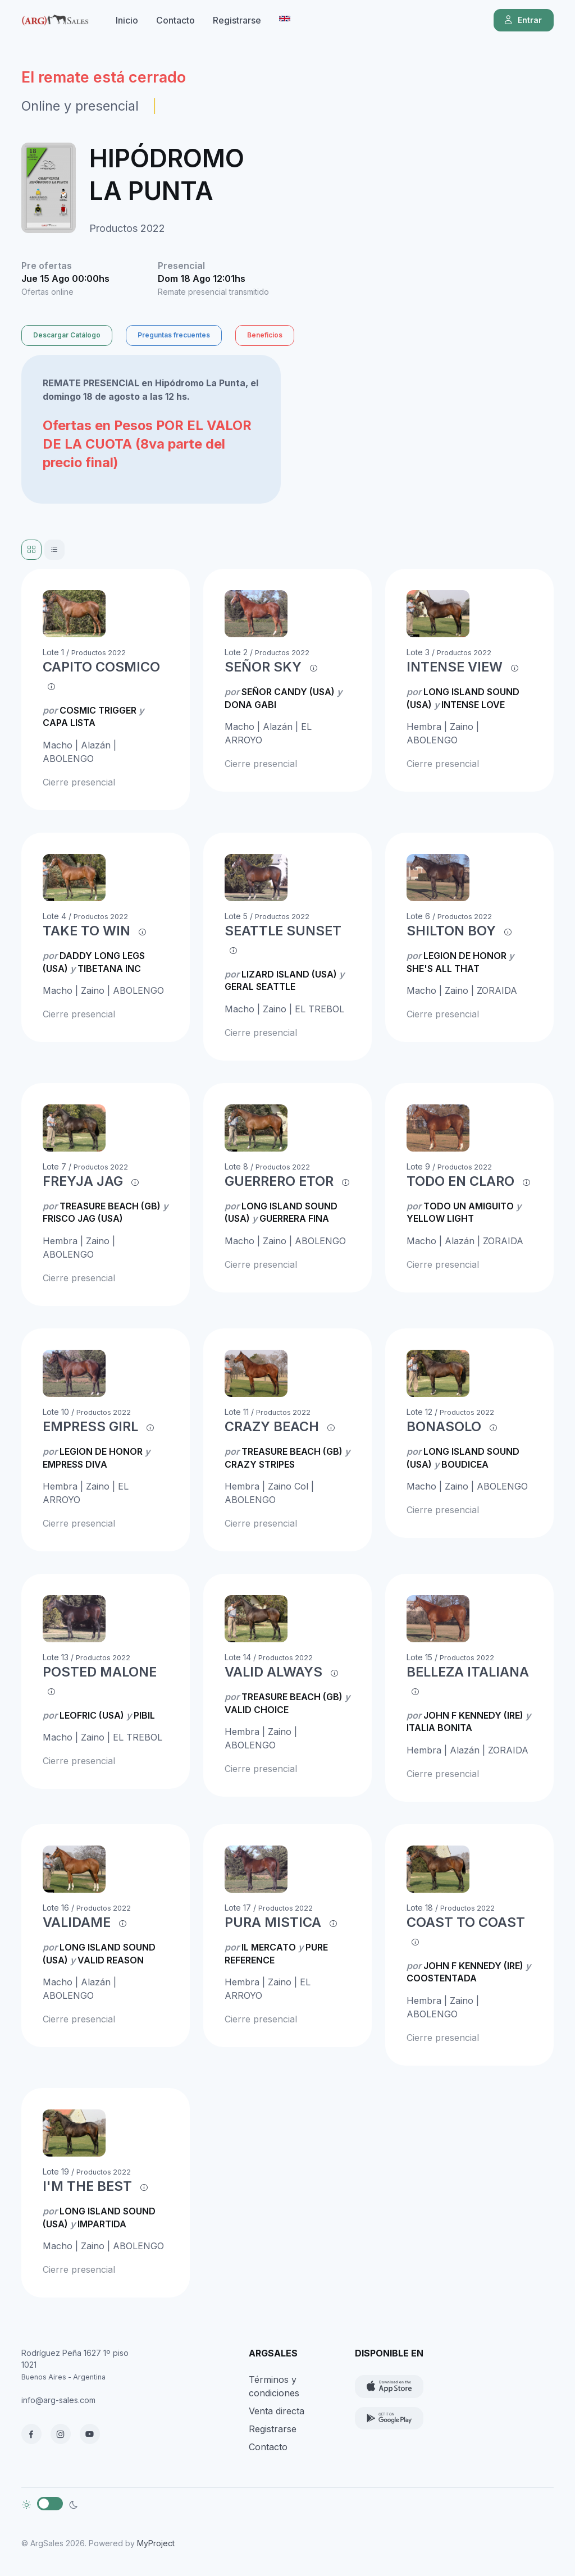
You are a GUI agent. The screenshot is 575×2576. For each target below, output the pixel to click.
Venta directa (276, 2411)
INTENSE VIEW (455, 667)
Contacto (175, 20)
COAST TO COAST (466, 1922)
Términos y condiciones (274, 2386)
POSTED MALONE (100, 1672)
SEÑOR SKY (263, 667)
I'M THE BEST (87, 2186)
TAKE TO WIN (86, 930)
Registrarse (237, 20)
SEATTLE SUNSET (283, 930)
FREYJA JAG (83, 1181)
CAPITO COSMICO (101, 667)
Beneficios (264, 335)
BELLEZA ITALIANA (468, 1672)
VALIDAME (77, 1922)
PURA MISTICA (273, 1922)
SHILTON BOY (451, 930)
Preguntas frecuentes (174, 335)
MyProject (156, 2543)
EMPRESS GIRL (90, 1426)
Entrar (522, 20)
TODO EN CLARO (460, 1181)
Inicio (127, 20)
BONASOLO (444, 1426)
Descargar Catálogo (67, 335)
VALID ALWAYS (273, 1672)
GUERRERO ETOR (279, 1181)
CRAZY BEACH (272, 1426)
